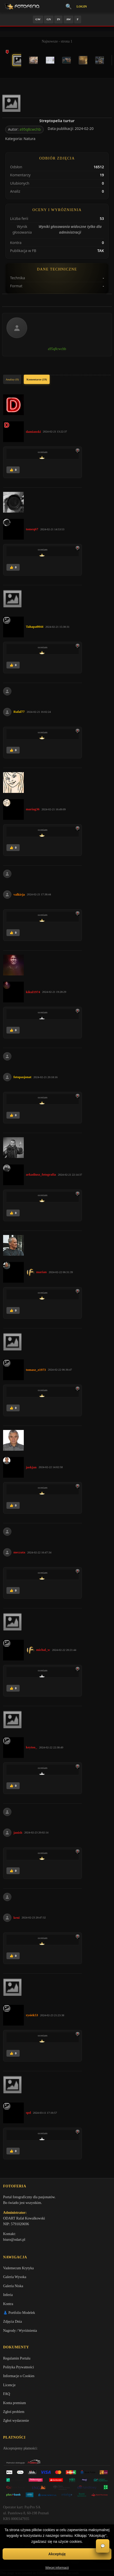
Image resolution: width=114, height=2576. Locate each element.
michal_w (43, 1650)
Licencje (9, 2385)
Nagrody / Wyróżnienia (20, 2331)
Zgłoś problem (13, 2412)
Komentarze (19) (36, 379)
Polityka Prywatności (18, 2367)
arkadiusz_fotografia (41, 1174)
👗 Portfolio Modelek (19, 2313)
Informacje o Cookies (18, 2376)
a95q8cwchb (30, 129)
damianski (33, 432)
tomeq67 (32, 529)
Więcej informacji (57, 2568)
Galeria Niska (13, 2286)
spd (28, 2112)
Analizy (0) (12, 379)
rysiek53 (32, 2015)
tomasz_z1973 (36, 1370)
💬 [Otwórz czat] (103, 2546)
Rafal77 (19, 712)
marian (41, 1272)
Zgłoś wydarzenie (16, 2421)
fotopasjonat (22, 1077)
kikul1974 (33, 992)
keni (16, 1917)
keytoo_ (31, 1747)
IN (58, 19)
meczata (19, 1552)
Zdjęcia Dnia (12, 2321)
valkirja (19, 894)
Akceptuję (57, 2554)
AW (68, 19)
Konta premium (14, 2403)
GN (49, 19)
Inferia (8, 2295)
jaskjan (31, 1467)
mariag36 (33, 809)
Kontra (8, 2304)
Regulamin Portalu (16, 2358)
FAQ (6, 2394)
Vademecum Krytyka (18, 2268)
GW (38, 19)
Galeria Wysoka (14, 2277)
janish (17, 1832)
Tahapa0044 (34, 627)
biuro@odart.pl (14, 2240)
